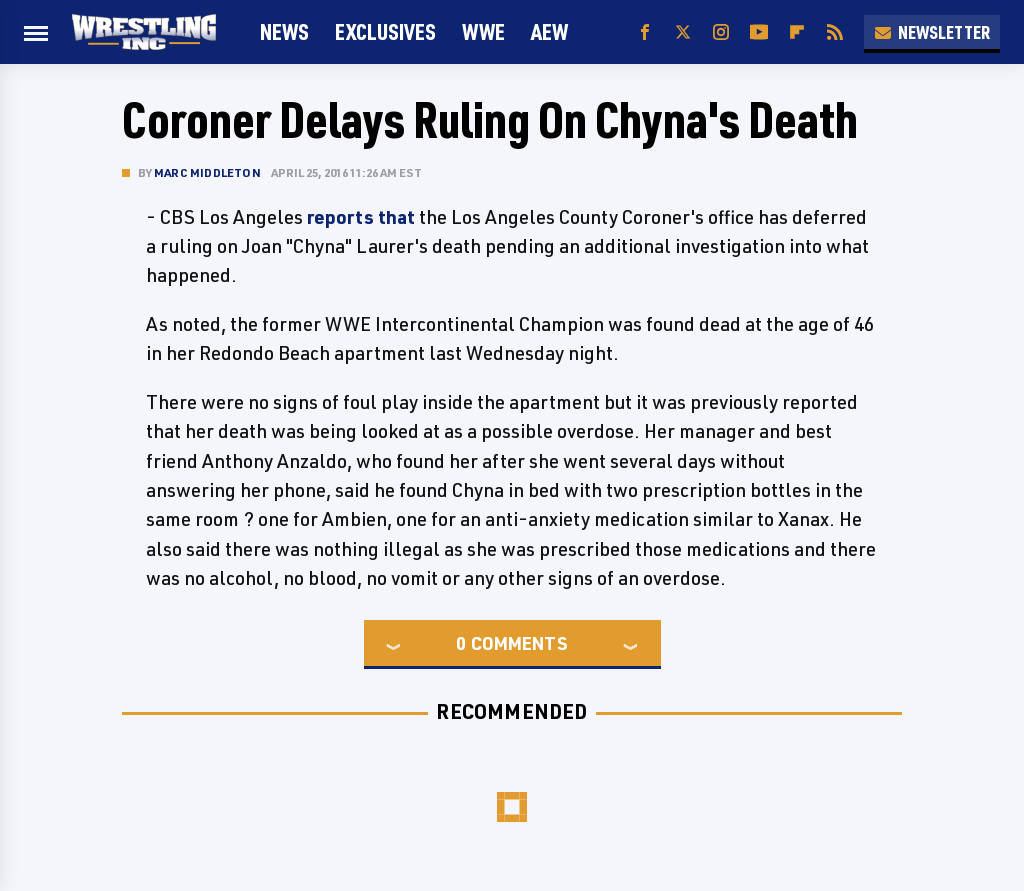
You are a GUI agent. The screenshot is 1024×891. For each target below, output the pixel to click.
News (284, 31)
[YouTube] (759, 32)
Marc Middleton (207, 172)
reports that (361, 217)
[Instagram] (721, 32)
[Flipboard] (797, 32)
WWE (483, 31)
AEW (549, 31)
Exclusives (385, 31)
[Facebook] (645, 32)
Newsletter (932, 32)
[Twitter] (683, 32)
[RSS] (835, 32)
